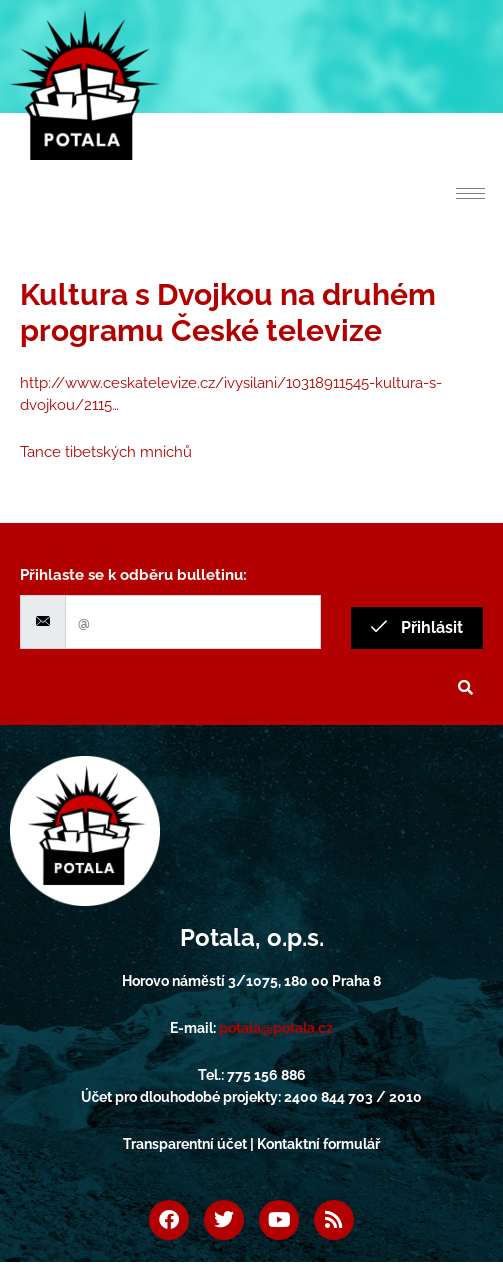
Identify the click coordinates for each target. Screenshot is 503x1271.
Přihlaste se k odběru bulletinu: (133, 575)
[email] (193, 622)
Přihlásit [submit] (417, 627)
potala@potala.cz (276, 1028)
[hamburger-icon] (470, 193)
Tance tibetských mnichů (106, 452)
